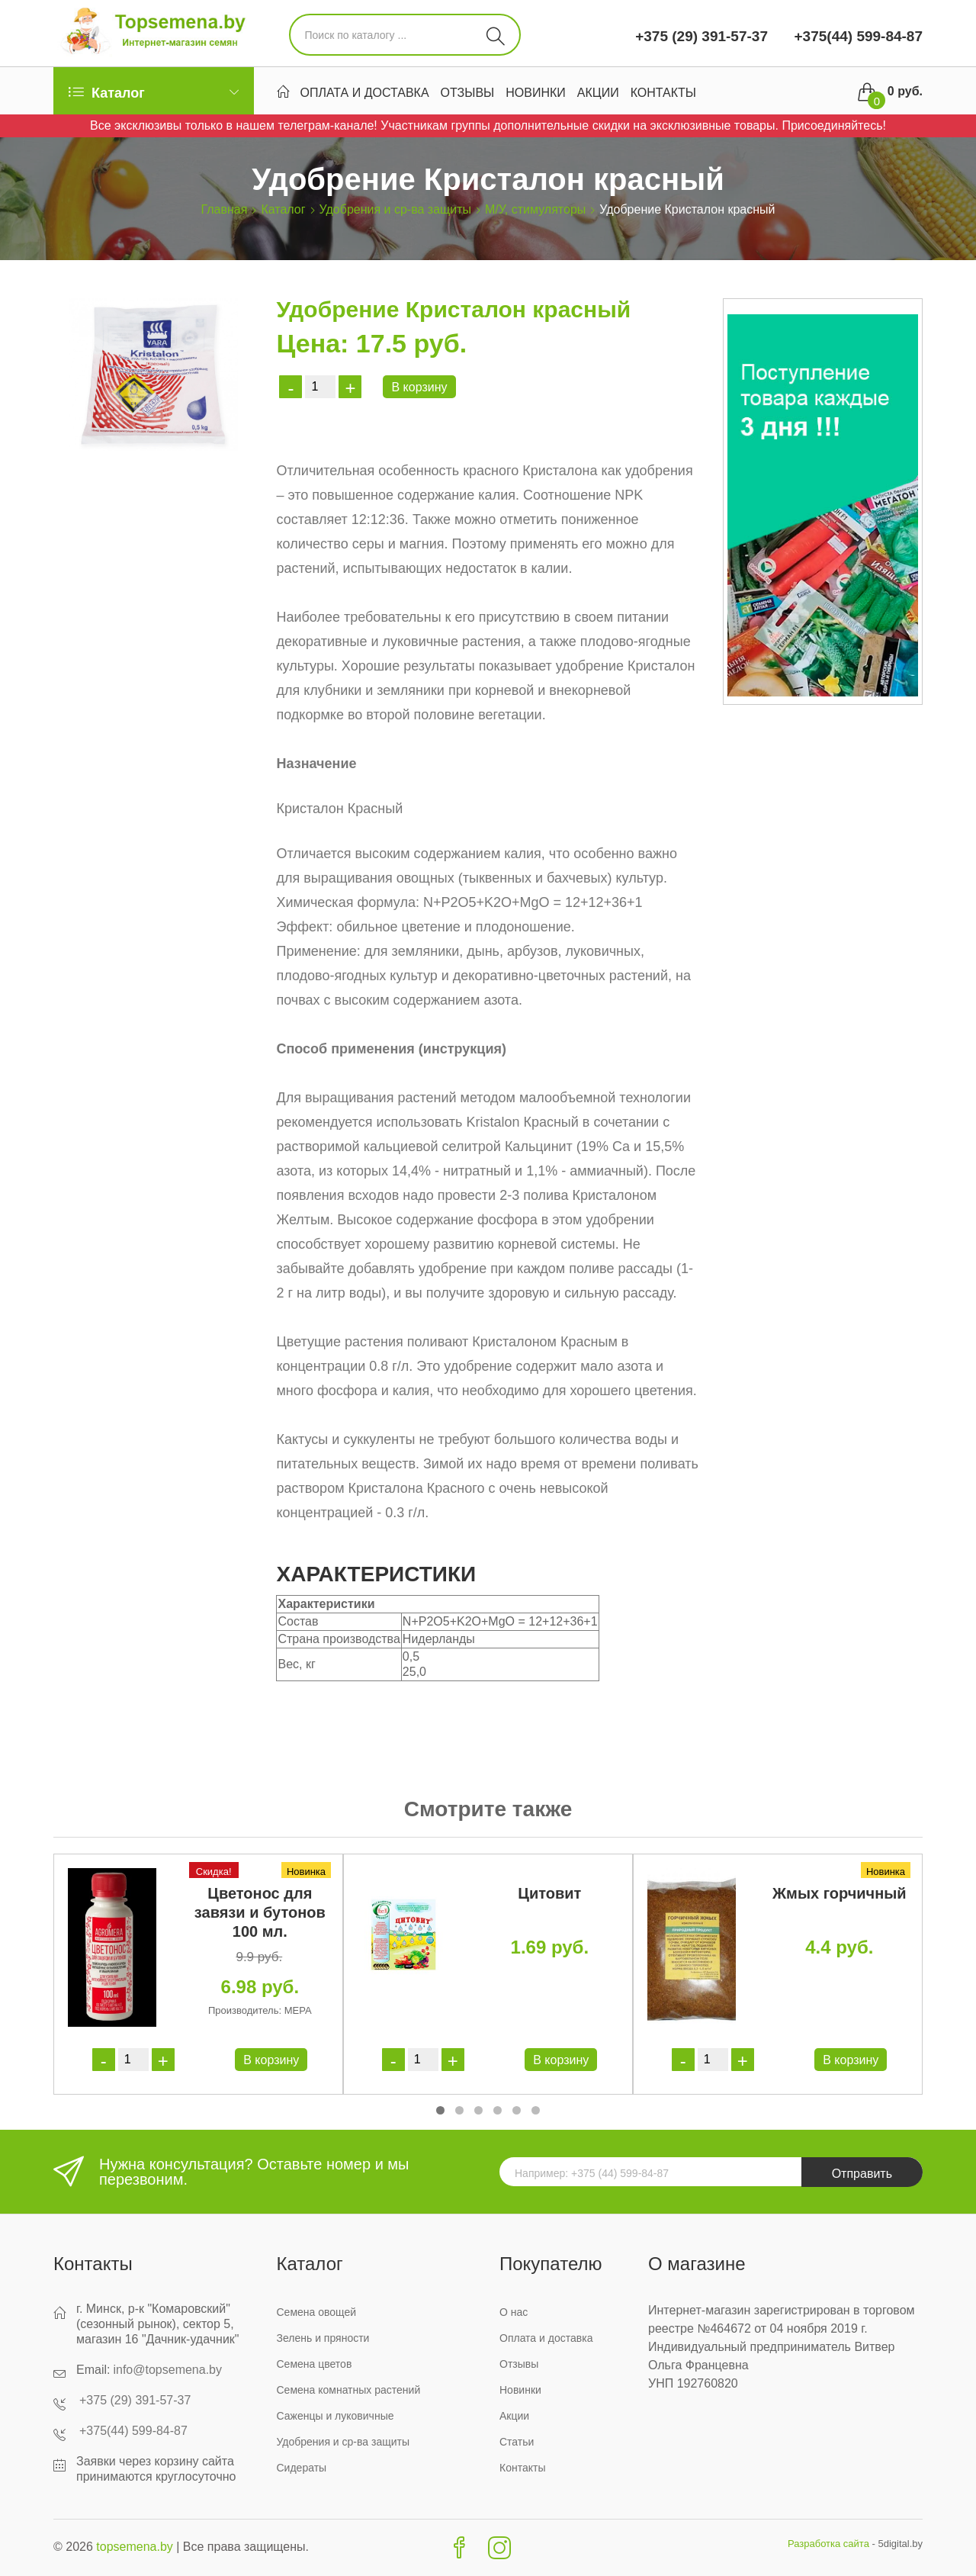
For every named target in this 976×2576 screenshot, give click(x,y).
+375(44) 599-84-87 (856, 36)
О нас (513, 2312)
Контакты (663, 92)
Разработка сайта (828, 2543)
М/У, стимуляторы (535, 209)
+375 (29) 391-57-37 (701, 36)
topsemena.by (134, 2546)
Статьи (516, 2442)
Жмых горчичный (839, 1893)
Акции (598, 92)
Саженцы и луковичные (335, 2416)
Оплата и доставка (364, 92)
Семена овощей (317, 2312)
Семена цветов (314, 2364)
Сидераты (302, 2468)
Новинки (536, 92)
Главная (224, 209)
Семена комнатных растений (349, 2390)
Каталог (283, 209)
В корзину (419, 387)
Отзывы (468, 92)
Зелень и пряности (323, 2338)
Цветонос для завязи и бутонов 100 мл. (260, 1912)
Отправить (862, 2173)
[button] (440, 2110)
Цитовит (549, 1893)
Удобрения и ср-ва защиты (395, 209)
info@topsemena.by (167, 2369)
